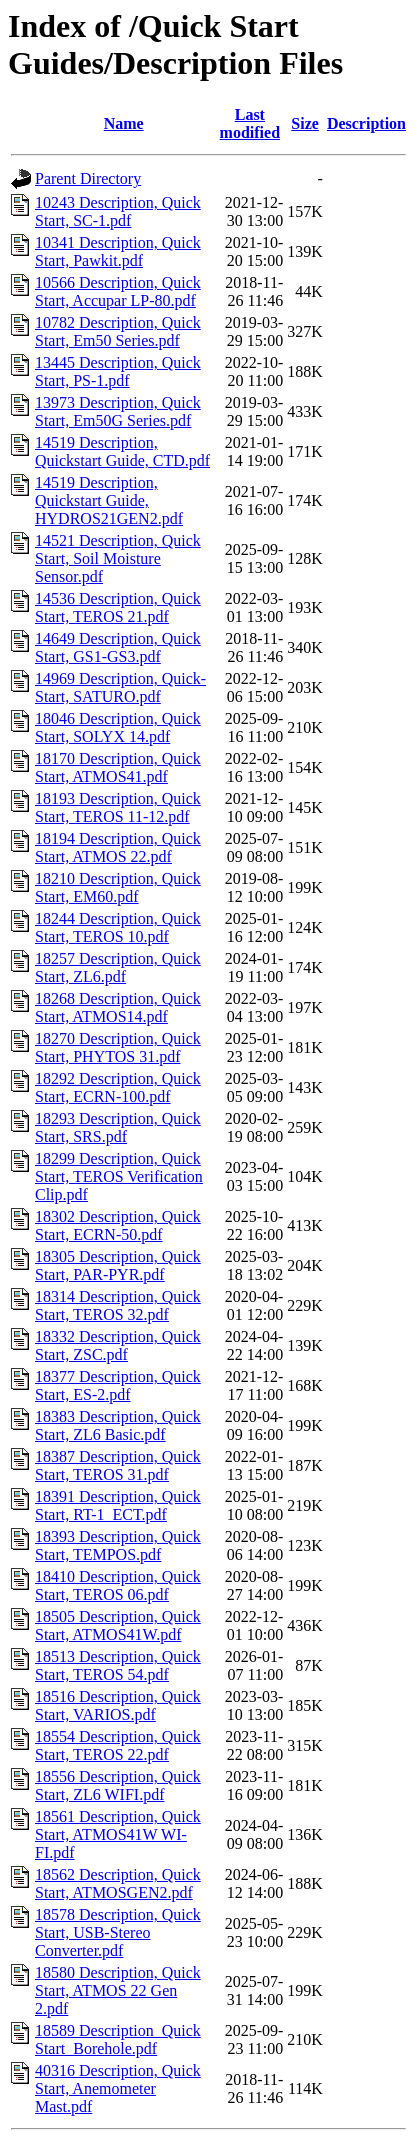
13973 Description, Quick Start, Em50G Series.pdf (118, 411)
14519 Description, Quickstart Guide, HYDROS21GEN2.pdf (109, 500)
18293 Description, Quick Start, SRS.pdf (118, 1127)
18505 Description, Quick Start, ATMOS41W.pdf (118, 1625)
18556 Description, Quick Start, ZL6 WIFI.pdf (118, 1785)
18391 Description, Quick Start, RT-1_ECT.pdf (118, 1505)
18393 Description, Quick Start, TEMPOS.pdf (118, 1545)
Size (305, 123)
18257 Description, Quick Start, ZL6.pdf (118, 967)
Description (366, 123)
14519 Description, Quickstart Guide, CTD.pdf (122, 451)
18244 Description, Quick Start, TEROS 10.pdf (118, 927)
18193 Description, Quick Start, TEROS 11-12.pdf (118, 807)
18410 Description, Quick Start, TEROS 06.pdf (118, 1585)
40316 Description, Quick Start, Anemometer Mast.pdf (118, 2088)
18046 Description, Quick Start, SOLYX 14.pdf (118, 727)
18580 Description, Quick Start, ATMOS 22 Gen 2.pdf (118, 1990)
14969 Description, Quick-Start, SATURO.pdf (120, 687)
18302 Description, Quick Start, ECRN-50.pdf (118, 1225)
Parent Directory (88, 178)
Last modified (250, 123)
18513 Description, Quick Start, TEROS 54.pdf (118, 1665)
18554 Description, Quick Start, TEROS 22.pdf (118, 1745)
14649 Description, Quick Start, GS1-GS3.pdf (118, 647)
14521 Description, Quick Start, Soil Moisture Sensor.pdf (118, 558)
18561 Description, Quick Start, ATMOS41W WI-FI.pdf (118, 1834)
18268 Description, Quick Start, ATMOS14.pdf (118, 1007)
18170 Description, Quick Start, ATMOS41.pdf (118, 767)
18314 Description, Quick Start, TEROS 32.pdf (118, 1305)
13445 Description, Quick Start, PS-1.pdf (118, 371)
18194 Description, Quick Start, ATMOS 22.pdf (118, 847)
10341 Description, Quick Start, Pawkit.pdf (118, 251)
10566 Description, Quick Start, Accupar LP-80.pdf (118, 291)
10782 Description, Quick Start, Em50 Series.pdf (118, 331)
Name (124, 123)
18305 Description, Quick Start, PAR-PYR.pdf (118, 1265)
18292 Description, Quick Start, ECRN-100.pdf (118, 1087)
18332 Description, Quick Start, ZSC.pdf (118, 1345)
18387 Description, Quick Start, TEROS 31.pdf (118, 1465)
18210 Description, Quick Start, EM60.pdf (118, 887)
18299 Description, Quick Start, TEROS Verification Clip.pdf (119, 1176)
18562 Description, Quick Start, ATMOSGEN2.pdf (118, 1883)
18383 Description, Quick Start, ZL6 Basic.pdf (118, 1425)
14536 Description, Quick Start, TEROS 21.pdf (118, 607)
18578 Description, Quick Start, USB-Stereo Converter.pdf (118, 1932)
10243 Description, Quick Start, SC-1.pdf (118, 211)
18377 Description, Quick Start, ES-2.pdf (118, 1385)
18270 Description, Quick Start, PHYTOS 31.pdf (118, 1047)
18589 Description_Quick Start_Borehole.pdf (118, 2039)
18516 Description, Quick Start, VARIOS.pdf (118, 1705)
